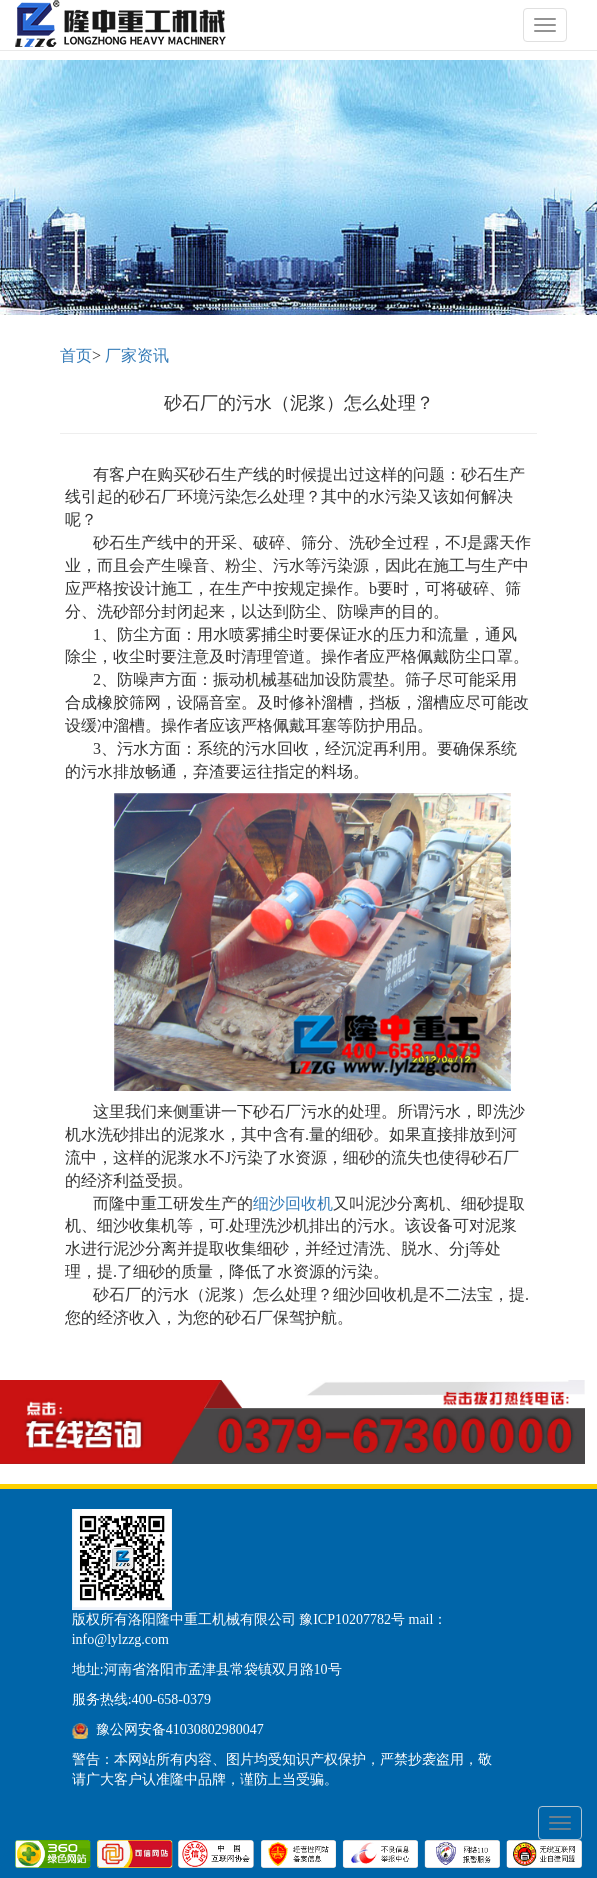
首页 (76, 355)
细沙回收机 (293, 1203)
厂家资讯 (137, 355)
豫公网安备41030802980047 (180, 1729)
